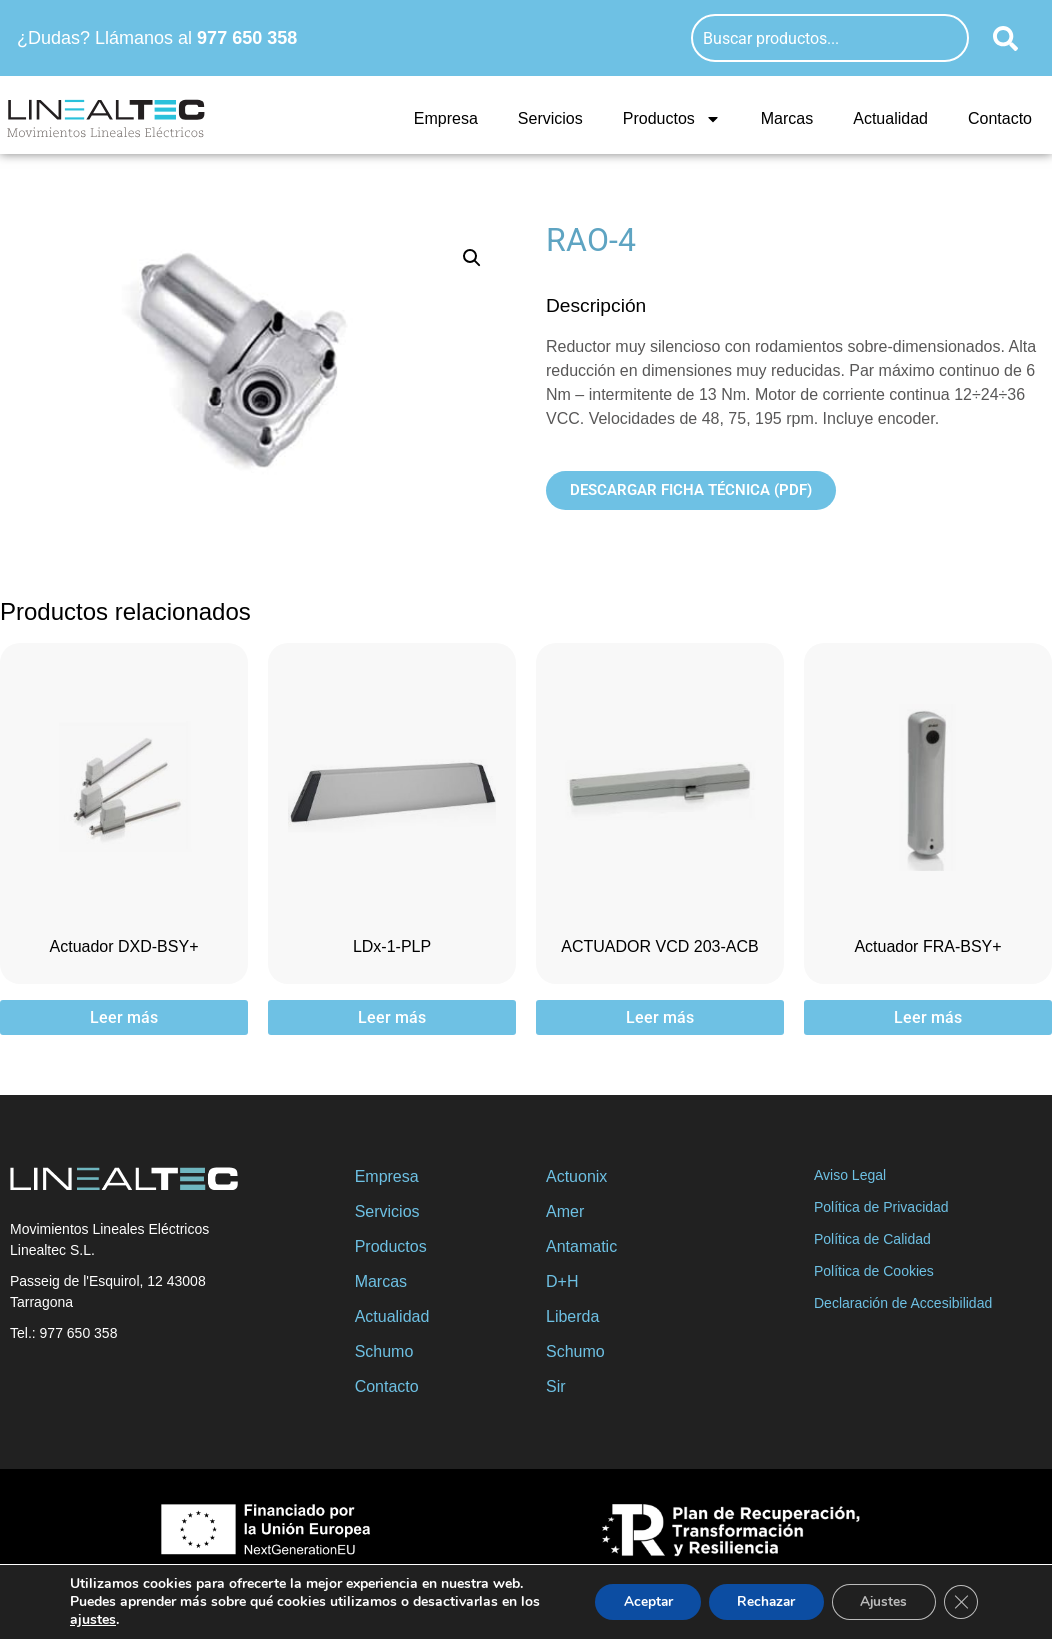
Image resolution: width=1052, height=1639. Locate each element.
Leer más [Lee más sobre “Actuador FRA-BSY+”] (928, 1017)
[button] (472, 258)
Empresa (446, 118)
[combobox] (830, 38)
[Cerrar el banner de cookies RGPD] (960, 1602)
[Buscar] (1005, 38)
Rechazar (758, 1601)
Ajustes (880, 1601)
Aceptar (635, 1601)
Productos (672, 119)
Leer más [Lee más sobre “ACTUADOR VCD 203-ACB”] (660, 1017)
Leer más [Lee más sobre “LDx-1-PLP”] (392, 1017)
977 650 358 (247, 38)
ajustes (93, 1620)
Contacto (1000, 118)
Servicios (550, 118)
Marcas (787, 118)
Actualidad (890, 118)
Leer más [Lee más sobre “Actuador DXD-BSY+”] (124, 1017)
